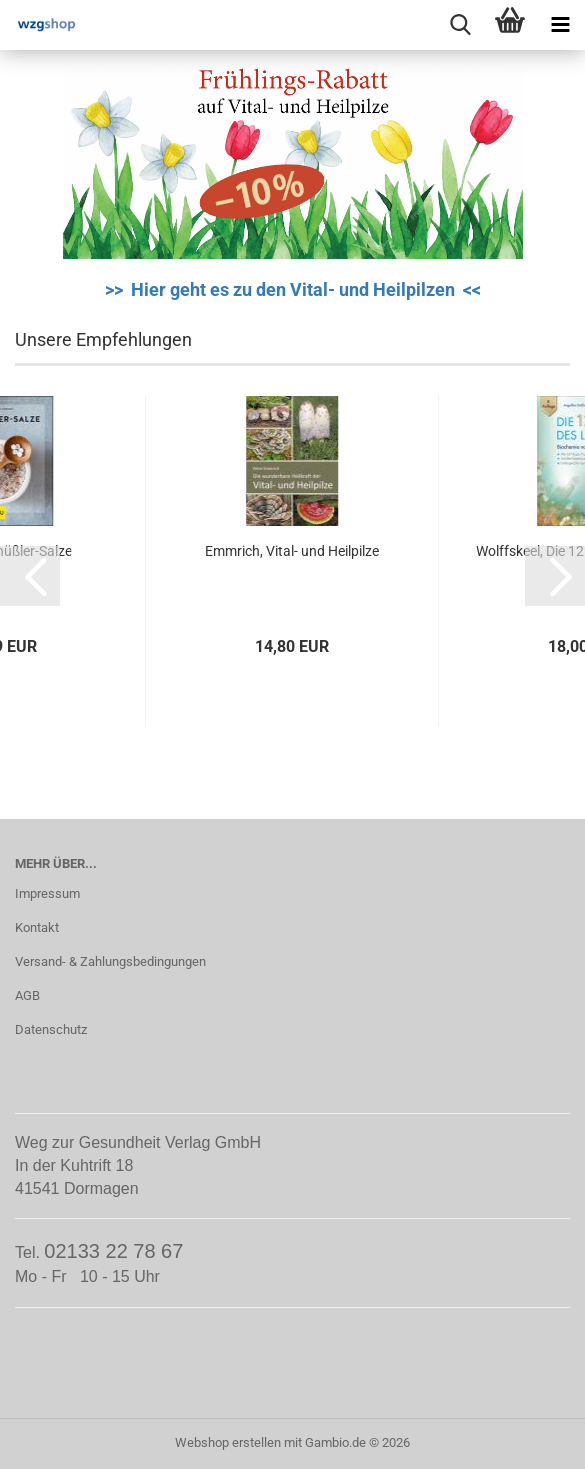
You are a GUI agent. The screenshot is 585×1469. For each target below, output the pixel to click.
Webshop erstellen (228, 1442)
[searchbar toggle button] (460, 25)
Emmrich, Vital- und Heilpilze (292, 551)
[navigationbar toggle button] (560, 25)
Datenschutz (51, 1029)
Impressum (47, 893)
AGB (27, 995)
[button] (30, 576)
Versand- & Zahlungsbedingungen (110, 961)
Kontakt (37, 927)
